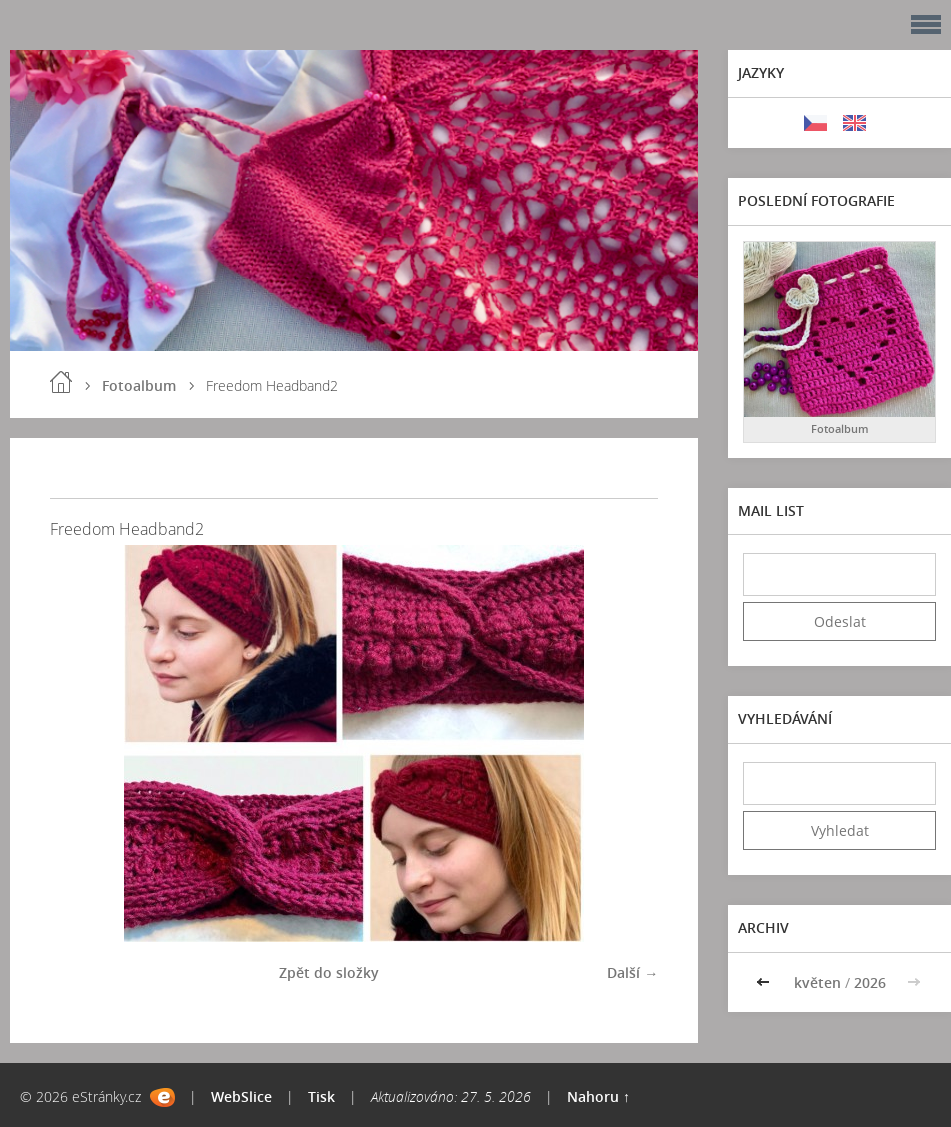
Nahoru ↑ (598, 1096)
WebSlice (241, 1096)
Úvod (61, 382)
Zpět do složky (329, 972)
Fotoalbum (139, 385)
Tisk (321, 1096)
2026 (870, 982)
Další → (632, 972)
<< (765, 982)
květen (817, 982)
